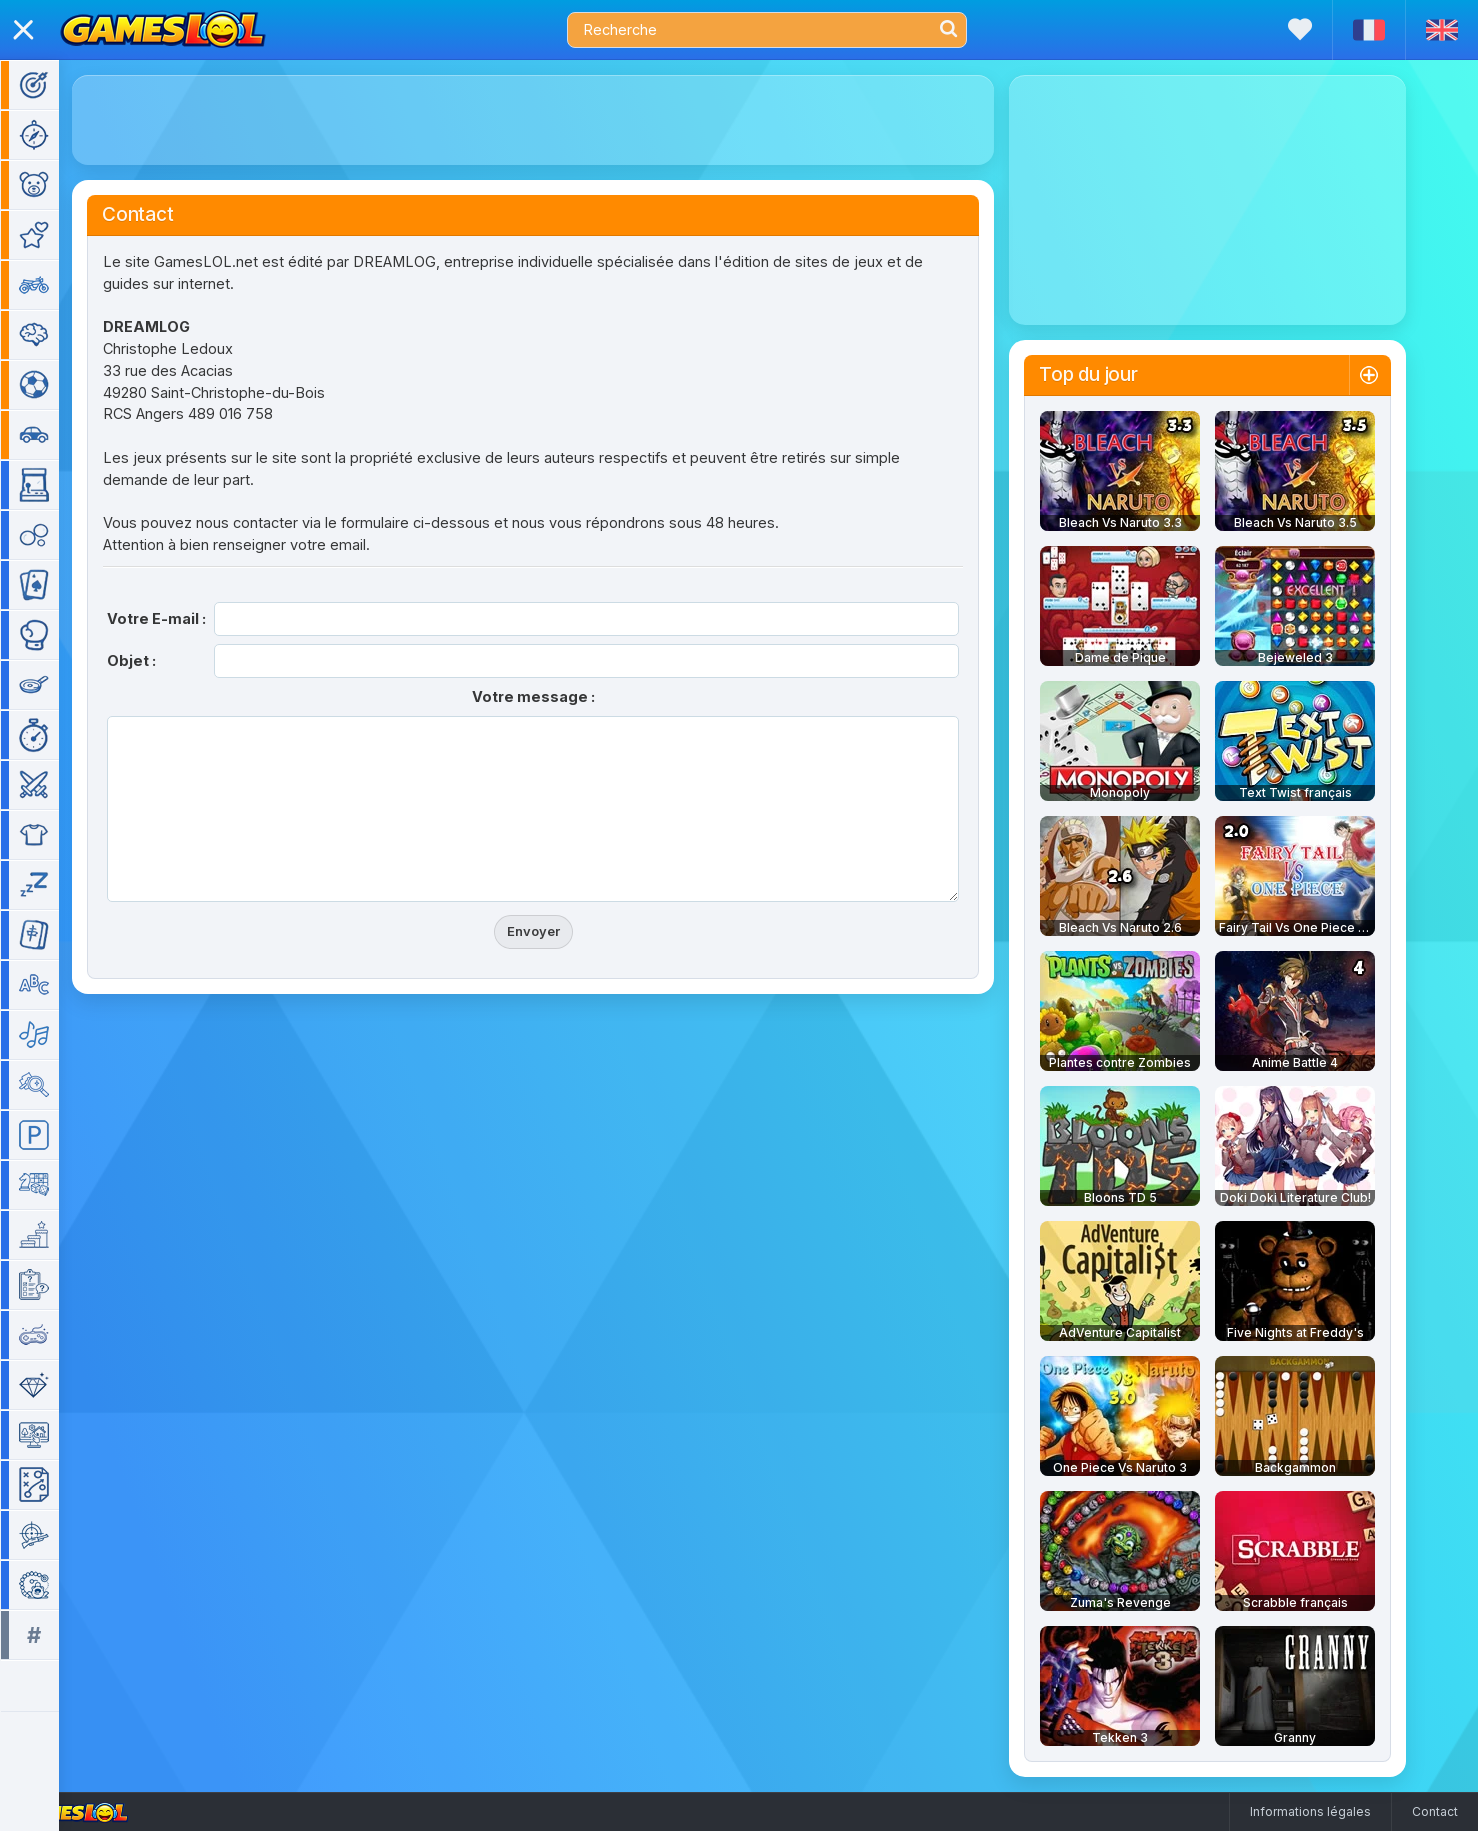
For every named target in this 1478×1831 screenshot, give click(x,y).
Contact (1435, 1811)
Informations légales (1310, 1811)
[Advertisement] (562, 120)
